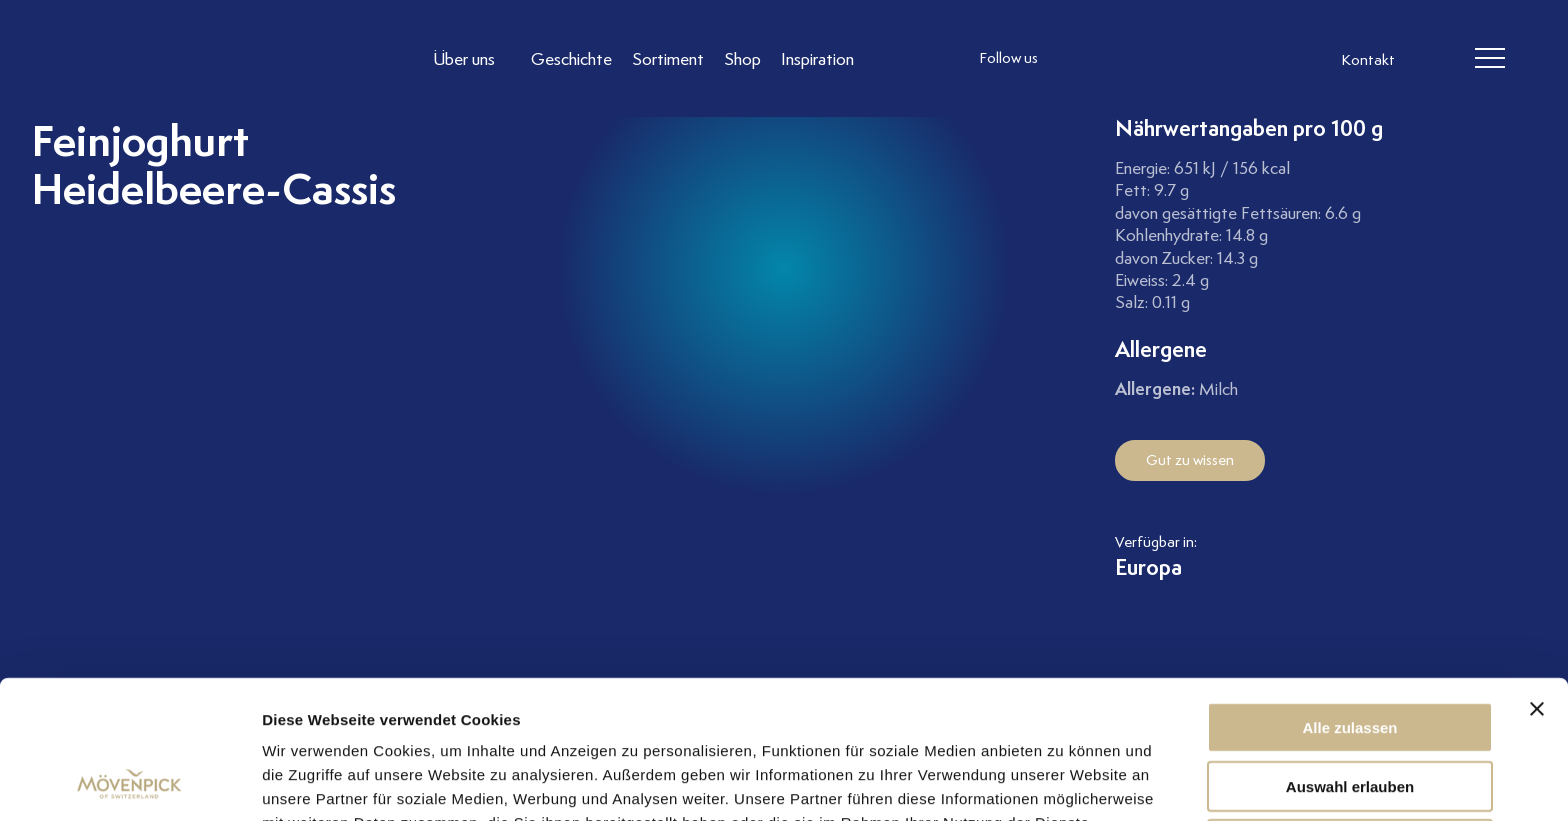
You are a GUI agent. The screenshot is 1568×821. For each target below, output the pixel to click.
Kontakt (1368, 60)
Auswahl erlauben (1350, 656)
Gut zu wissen (1190, 460)
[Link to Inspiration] (817, 58)
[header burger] (1489, 59)
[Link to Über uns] (472, 58)
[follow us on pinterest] (1199, 59)
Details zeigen (1063, 781)
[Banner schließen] (1537, 579)
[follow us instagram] (1079, 59)
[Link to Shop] (742, 58)
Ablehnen (1350, 714)
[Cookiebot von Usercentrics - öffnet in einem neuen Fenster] (129, 782)
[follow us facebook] (1119, 59)
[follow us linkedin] (1159, 59)
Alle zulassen (1349, 597)
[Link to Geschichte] (571, 58)
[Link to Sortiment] (668, 58)
